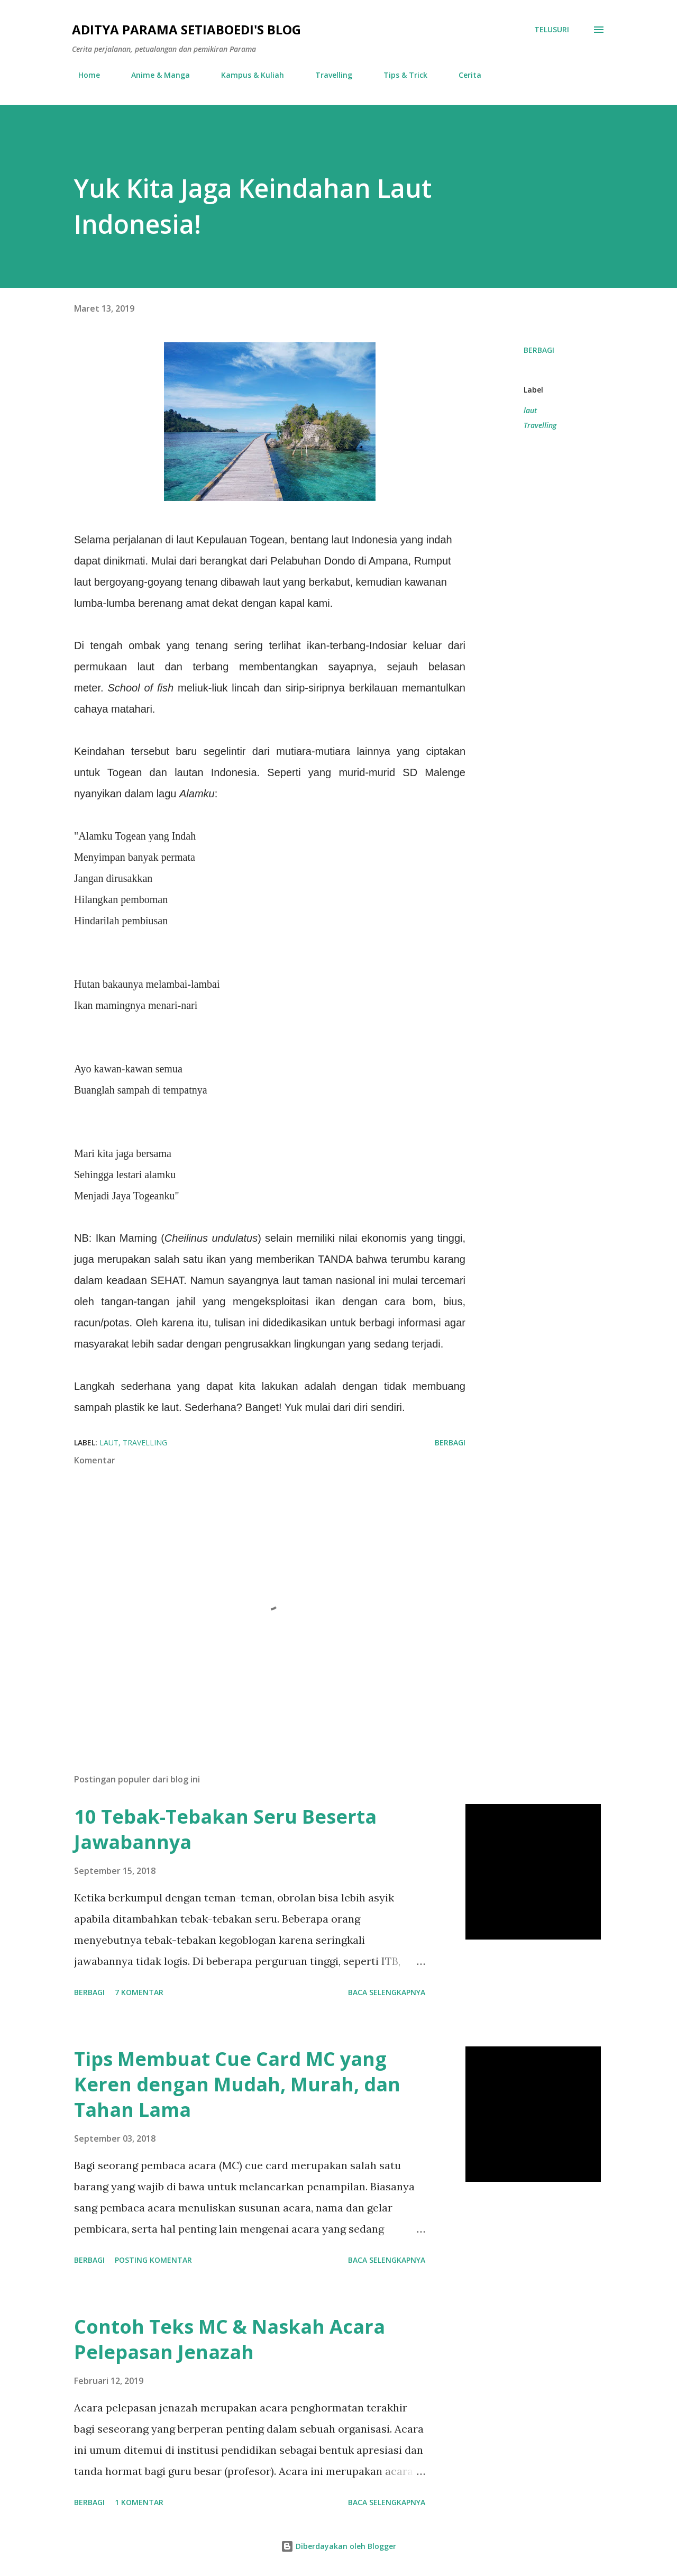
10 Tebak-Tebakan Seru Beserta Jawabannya (225, 1829)
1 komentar (139, 2502)
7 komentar (139, 1992)
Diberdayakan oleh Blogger (338, 2546)
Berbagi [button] (539, 350)
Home (83, 75)
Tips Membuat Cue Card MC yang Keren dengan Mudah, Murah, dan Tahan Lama (237, 2084)
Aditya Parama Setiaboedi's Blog (186, 29)
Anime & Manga (154, 75)
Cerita (463, 75)
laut (530, 410)
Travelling (327, 75)
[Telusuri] (551, 29)
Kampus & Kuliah (246, 75)
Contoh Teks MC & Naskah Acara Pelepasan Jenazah (229, 2339)
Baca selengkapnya (386, 1992)
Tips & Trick (399, 75)
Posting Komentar (153, 2260)
